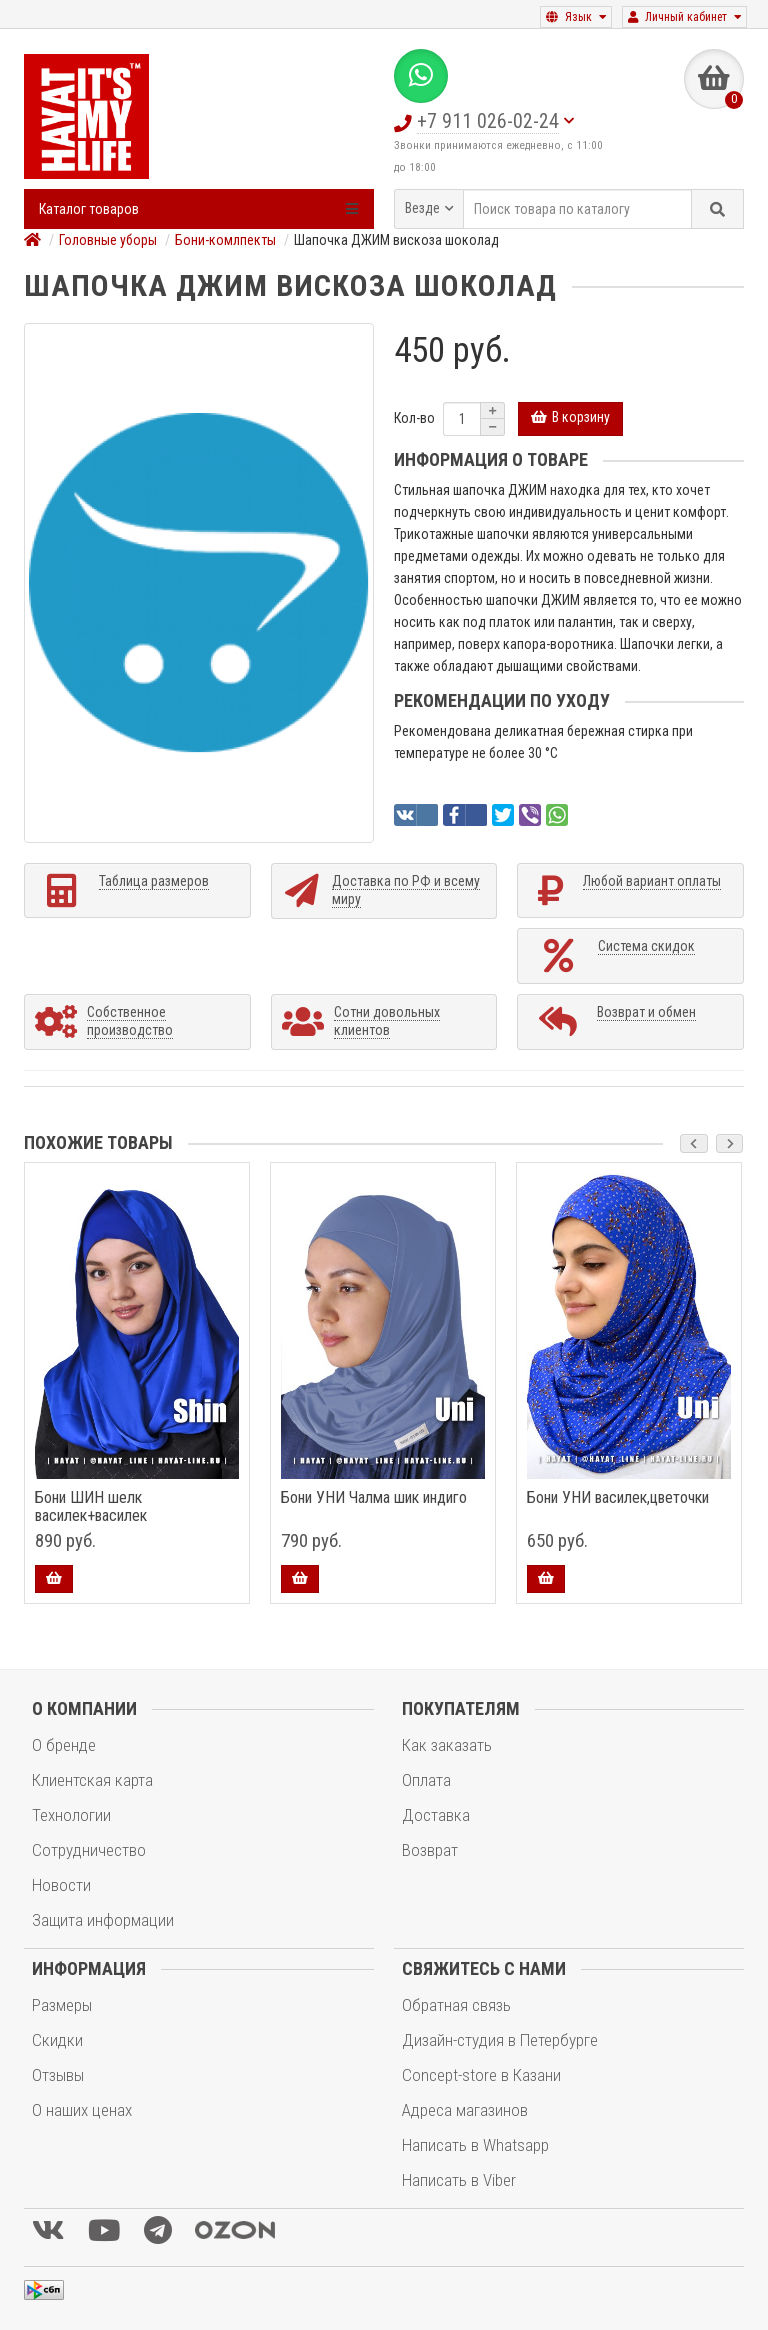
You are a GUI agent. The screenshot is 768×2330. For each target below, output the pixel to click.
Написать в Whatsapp (475, 2145)
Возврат (430, 1850)
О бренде (64, 1745)
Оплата (426, 1780)
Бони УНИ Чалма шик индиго (374, 1498)
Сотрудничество (89, 1850)
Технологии (71, 1815)
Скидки (57, 2040)
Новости (61, 1885)
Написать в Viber (459, 2180)
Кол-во (414, 418)
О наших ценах (82, 2110)
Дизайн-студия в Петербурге (500, 2040)
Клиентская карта (92, 1780)
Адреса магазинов (465, 2110)
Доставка (436, 1815)
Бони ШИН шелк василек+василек (91, 1507)
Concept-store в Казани (481, 2075)
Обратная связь (456, 2005)
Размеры (62, 2005)
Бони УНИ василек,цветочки (618, 1498)
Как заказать (447, 1745)
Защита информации (103, 1920)
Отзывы (58, 2075)
